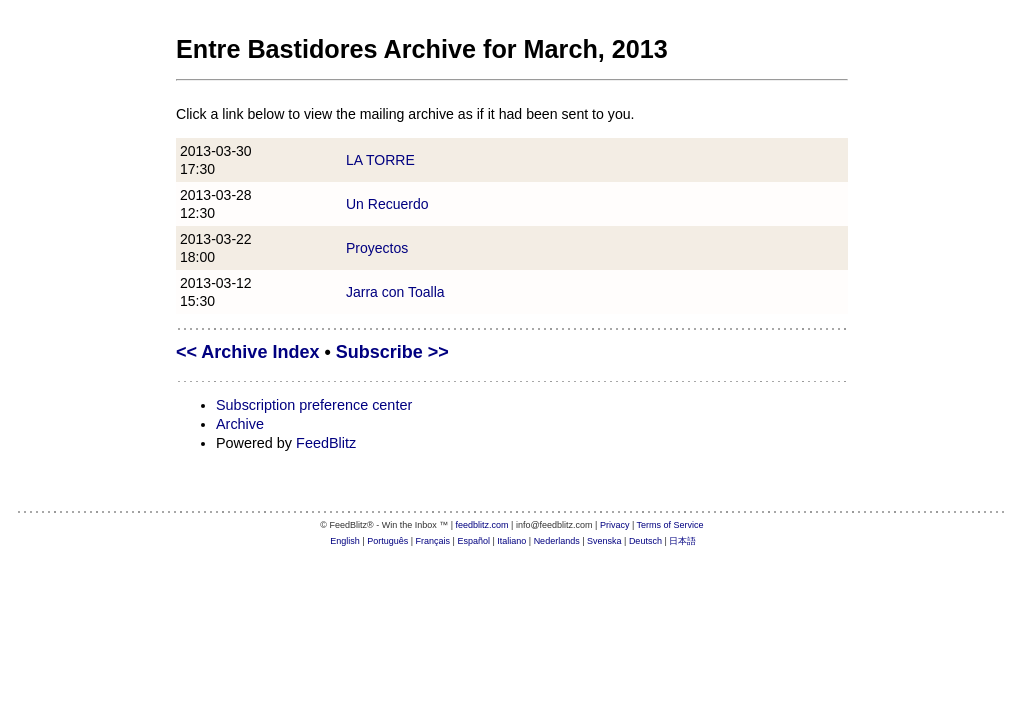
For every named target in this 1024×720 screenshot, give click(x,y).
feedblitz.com (482, 525)
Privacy (615, 525)
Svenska (604, 541)
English (345, 541)
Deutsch (645, 541)
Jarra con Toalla (395, 292)
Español (473, 541)
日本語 (682, 541)
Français (433, 541)
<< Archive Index (247, 352)
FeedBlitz (326, 443)
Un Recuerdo (387, 204)
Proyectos (377, 248)
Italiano (511, 541)
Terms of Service (670, 525)
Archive (240, 424)
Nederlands (557, 541)
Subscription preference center (314, 405)
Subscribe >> (392, 352)
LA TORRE (380, 160)
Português (387, 541)
